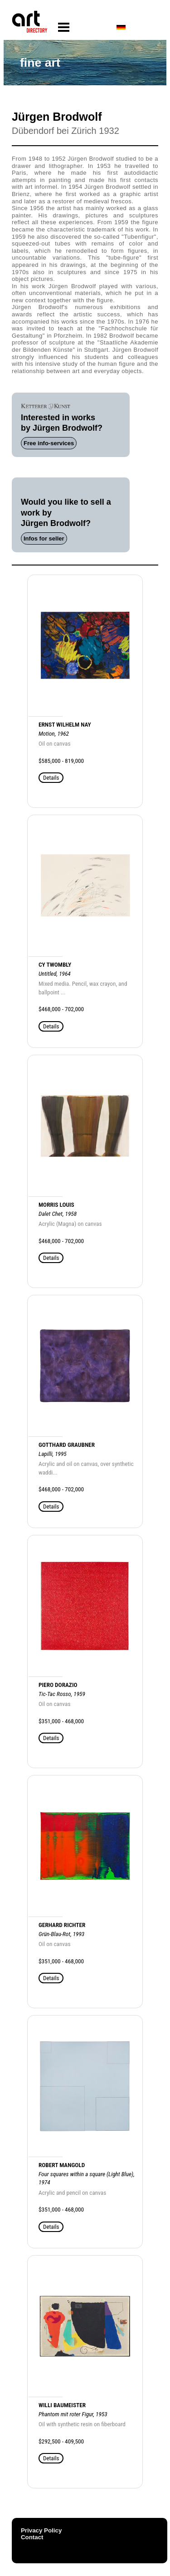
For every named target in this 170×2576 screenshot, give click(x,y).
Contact (32, 2537)
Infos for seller (44, 538)
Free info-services (49, 443)
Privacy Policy (41, 2530)
